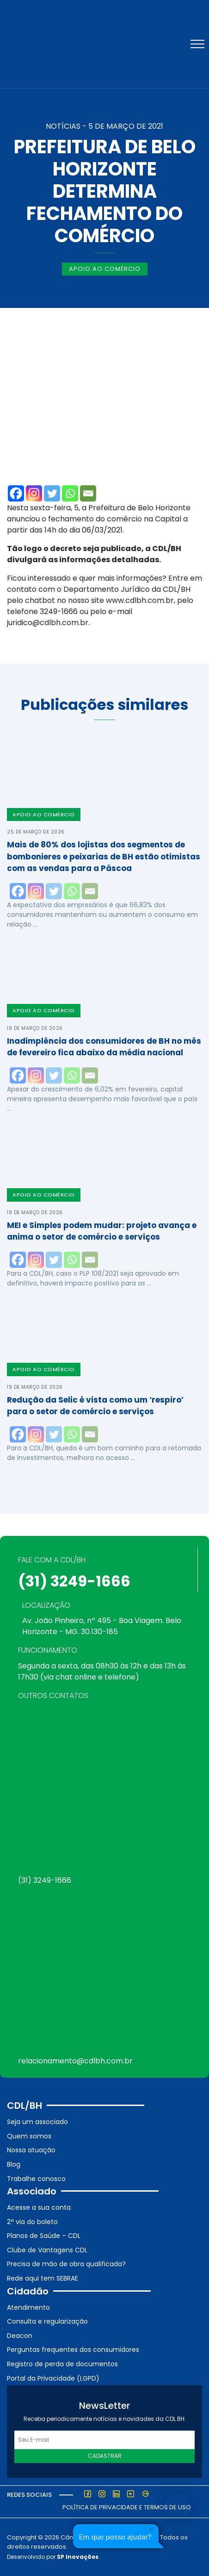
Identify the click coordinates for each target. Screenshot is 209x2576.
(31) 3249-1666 (74, 1581)
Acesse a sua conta (39, 2207)
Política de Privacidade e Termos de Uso (126, 2507)
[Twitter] (52, 493)
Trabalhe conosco (36, 2178)
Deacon (19, 2335)
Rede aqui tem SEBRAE (42, 2278)
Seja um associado (37, 2121)
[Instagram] (34, 493)
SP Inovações (77, 2557)
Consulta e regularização (47, 2321)
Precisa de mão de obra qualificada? (66, 2264)
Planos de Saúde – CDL (43, 2235)
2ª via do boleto (32, 2221)
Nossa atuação (31, 2150)
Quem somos (29, 2136)
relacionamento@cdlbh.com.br (75, 2061)
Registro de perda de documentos (62, 2364)
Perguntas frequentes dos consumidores (73, 2349)
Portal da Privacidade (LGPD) (53, 2378)
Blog (13, 2164)
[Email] (88, 493)
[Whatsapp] (70, 493)
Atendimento (28, 2307)
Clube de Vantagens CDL (47, 2250)
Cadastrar (105, 2456)
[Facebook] (16, 493)
